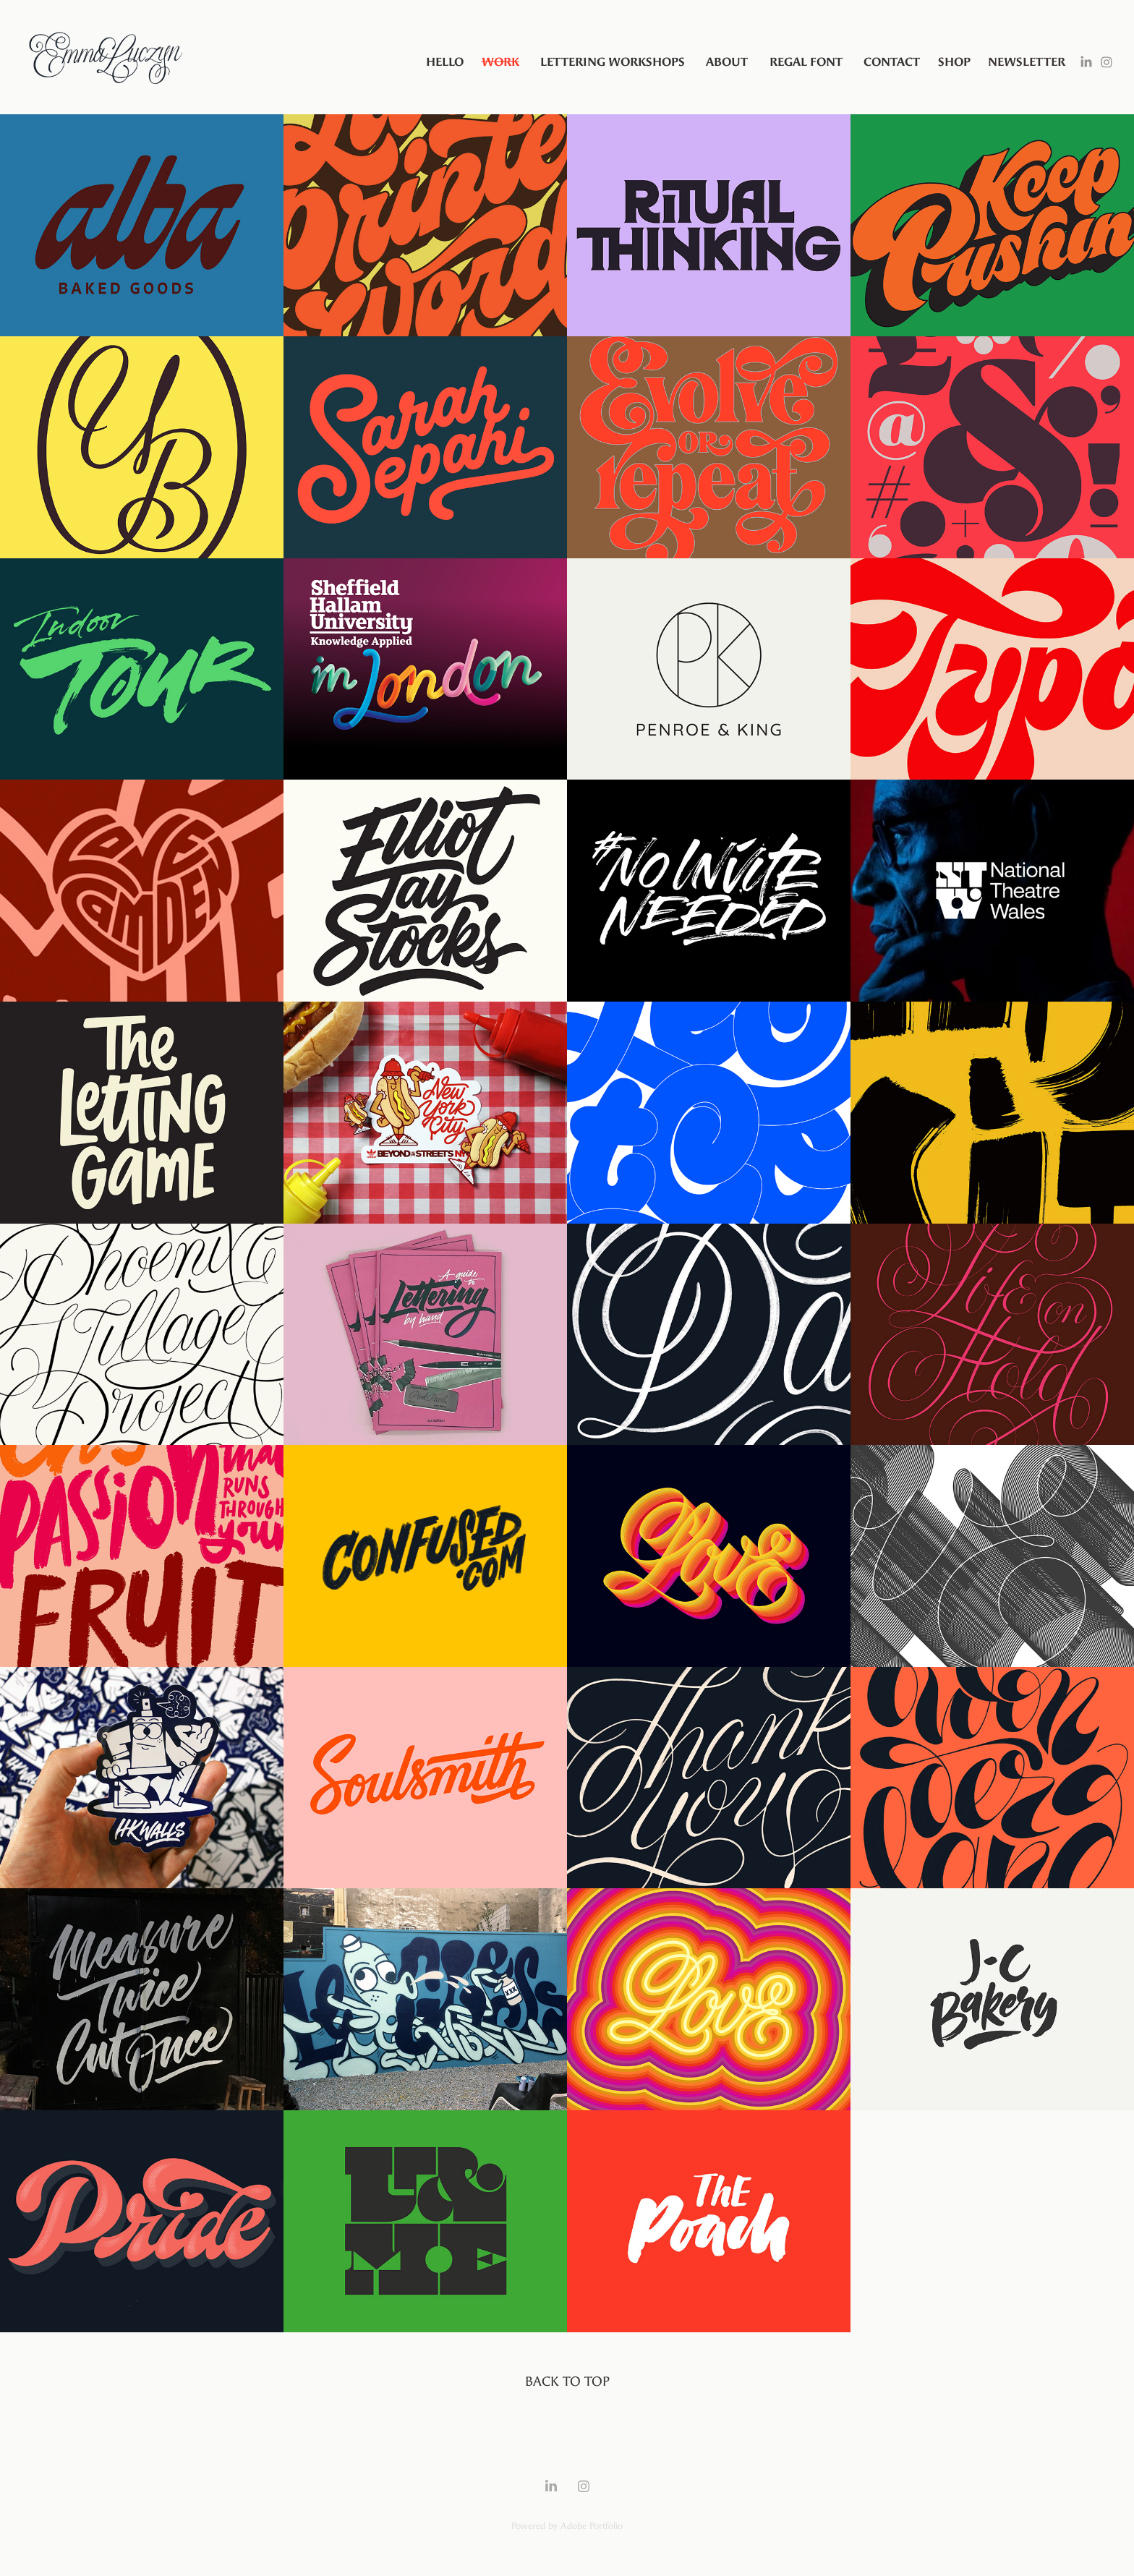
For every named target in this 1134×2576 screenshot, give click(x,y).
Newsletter (1026, 62)
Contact (892, 62)
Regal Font (806, 62)
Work (500, 62)
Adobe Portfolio (591, 2525)
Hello (445, 62)
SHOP (954, 62)
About (727, 62)
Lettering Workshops (612, 62)
